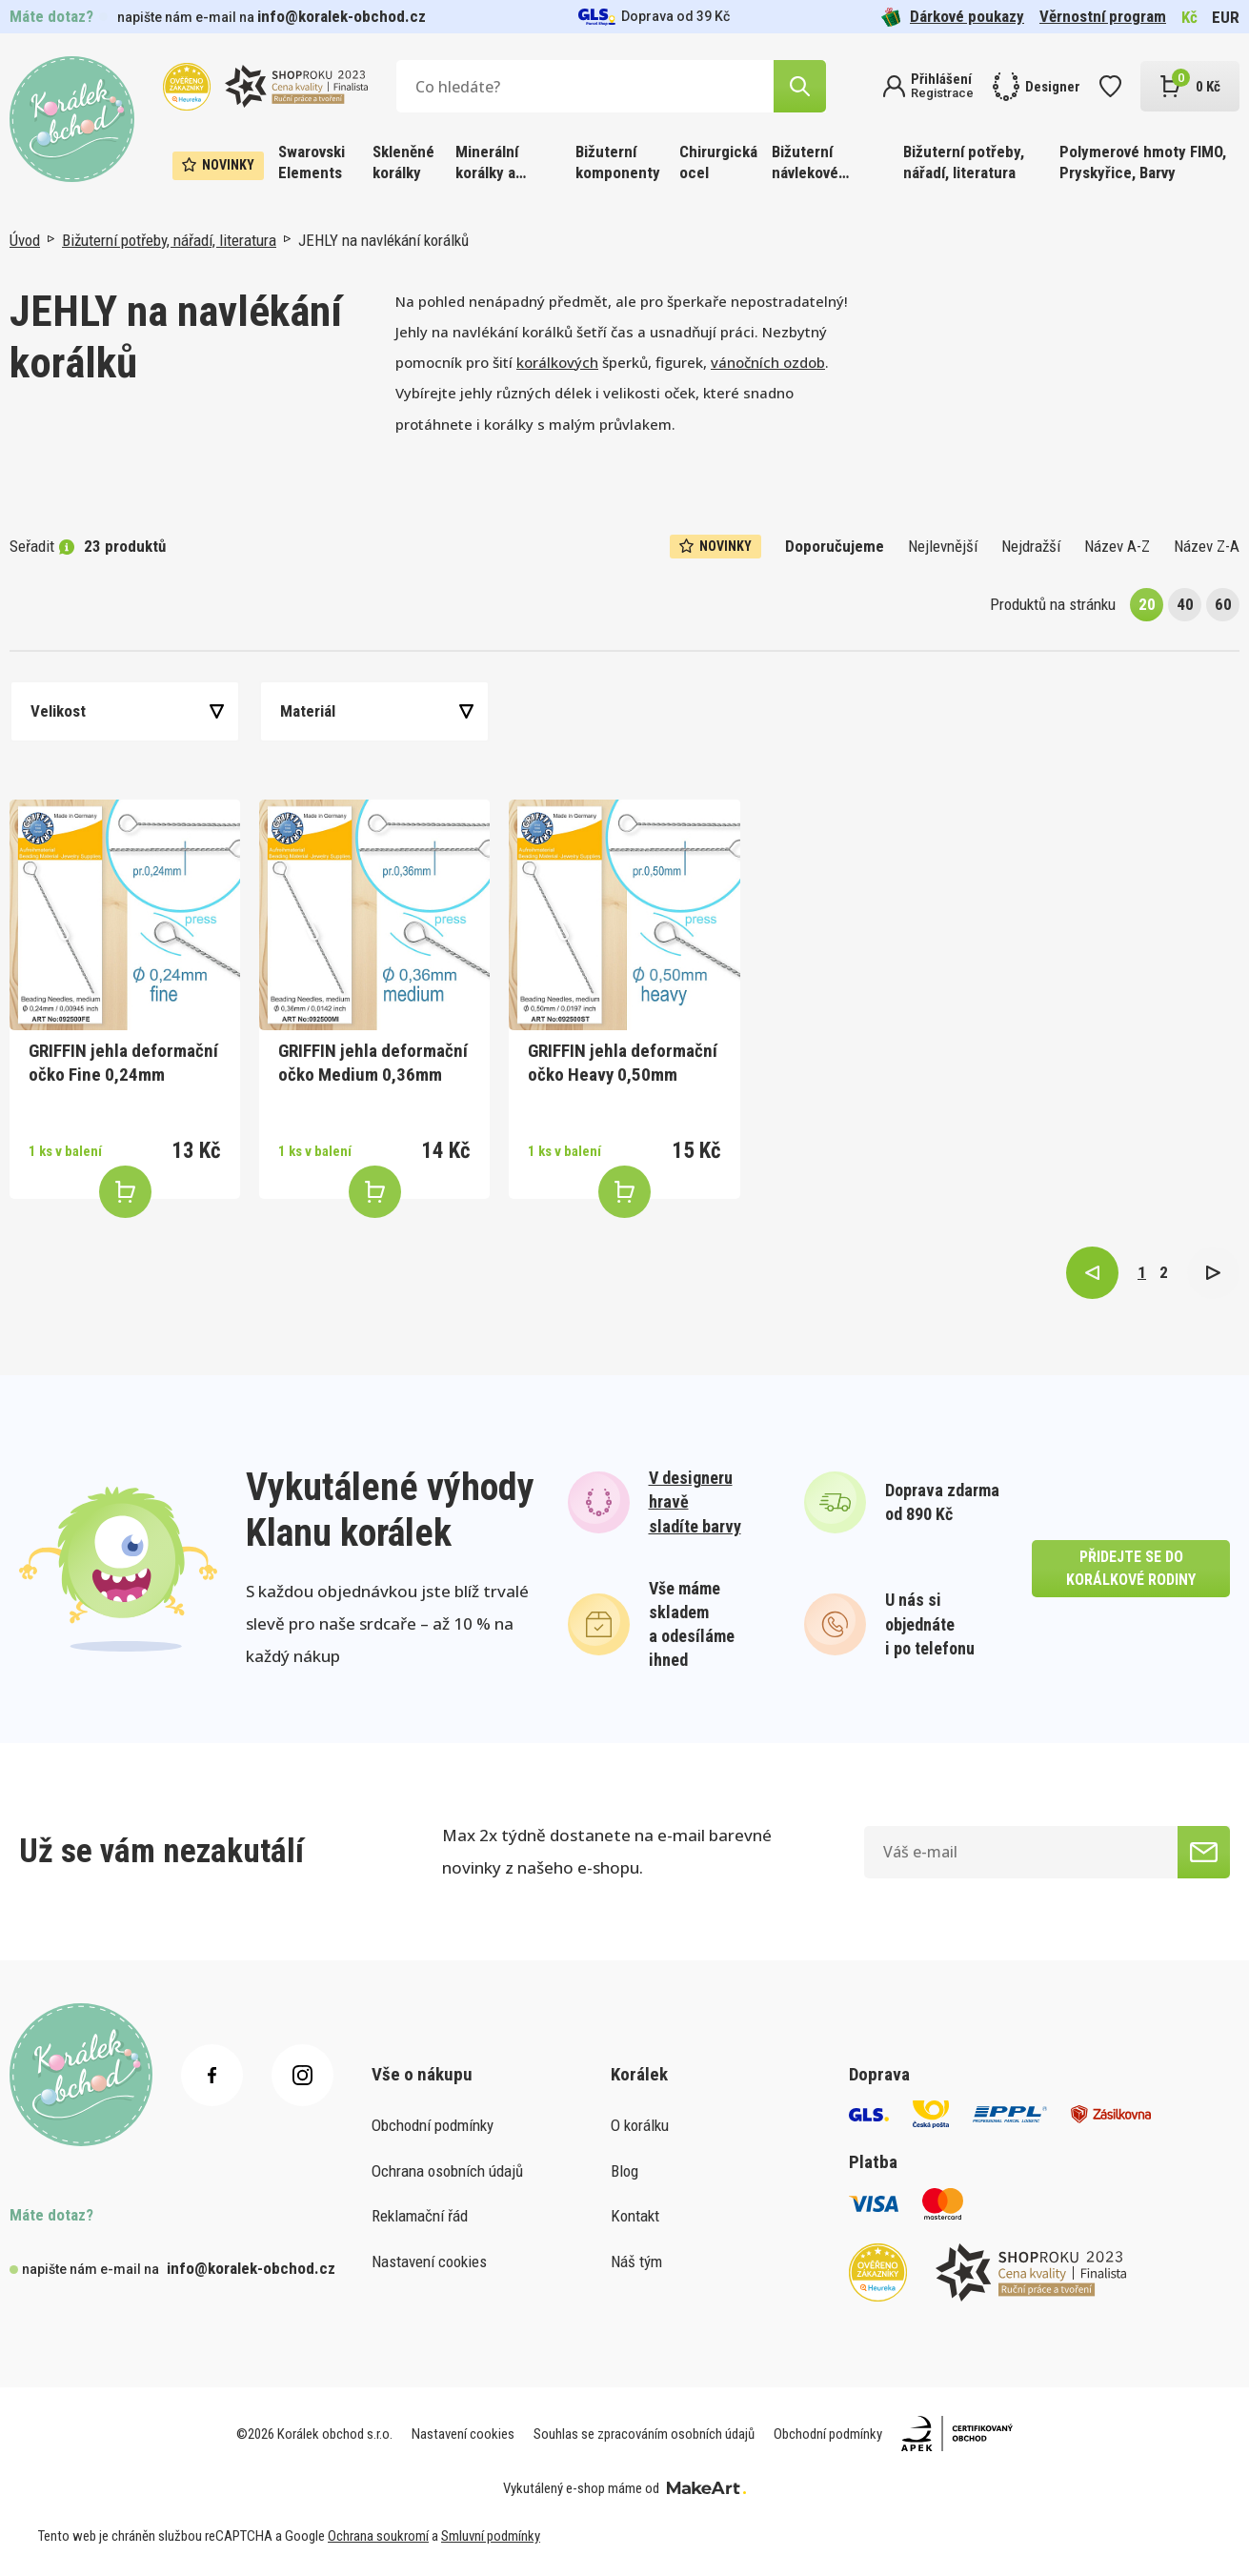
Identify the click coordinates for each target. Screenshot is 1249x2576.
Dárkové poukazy (952, 17)
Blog (624, 2170)
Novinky (218, 164)
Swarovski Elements (311, 162)
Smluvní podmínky (490, 2536)
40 (1185, 604)
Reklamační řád (420, 2215)
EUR (1225, 17)
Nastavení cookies (429, 2261)
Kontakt (635, 2215)
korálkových (557, 362)
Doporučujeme (834, 546)
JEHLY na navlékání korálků (383, 240)
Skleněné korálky (403, 162)
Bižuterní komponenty (617, 162)
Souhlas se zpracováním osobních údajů (644, 2434)
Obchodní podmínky (433, 2125)
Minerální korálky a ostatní (486, 163)
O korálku (640, 2125)
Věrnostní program (1102, 16)
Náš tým (636, 2261)
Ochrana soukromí (378, 2536)
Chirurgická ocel (718, 162)
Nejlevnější (942, 546)
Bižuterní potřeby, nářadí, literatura (963, 162)
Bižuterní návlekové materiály (805, 163)
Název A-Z (1117, 546)
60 (1223, 604)
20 (1147, 604)
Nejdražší (1030, 546)
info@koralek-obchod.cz (341, 16)
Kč (1189, 17)
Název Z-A (1206, 546)
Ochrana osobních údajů (447, 2170)
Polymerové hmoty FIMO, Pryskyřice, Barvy (1142, 162)
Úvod (25, 240)
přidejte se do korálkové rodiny (1131, 1568)
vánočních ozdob (768, 362)
